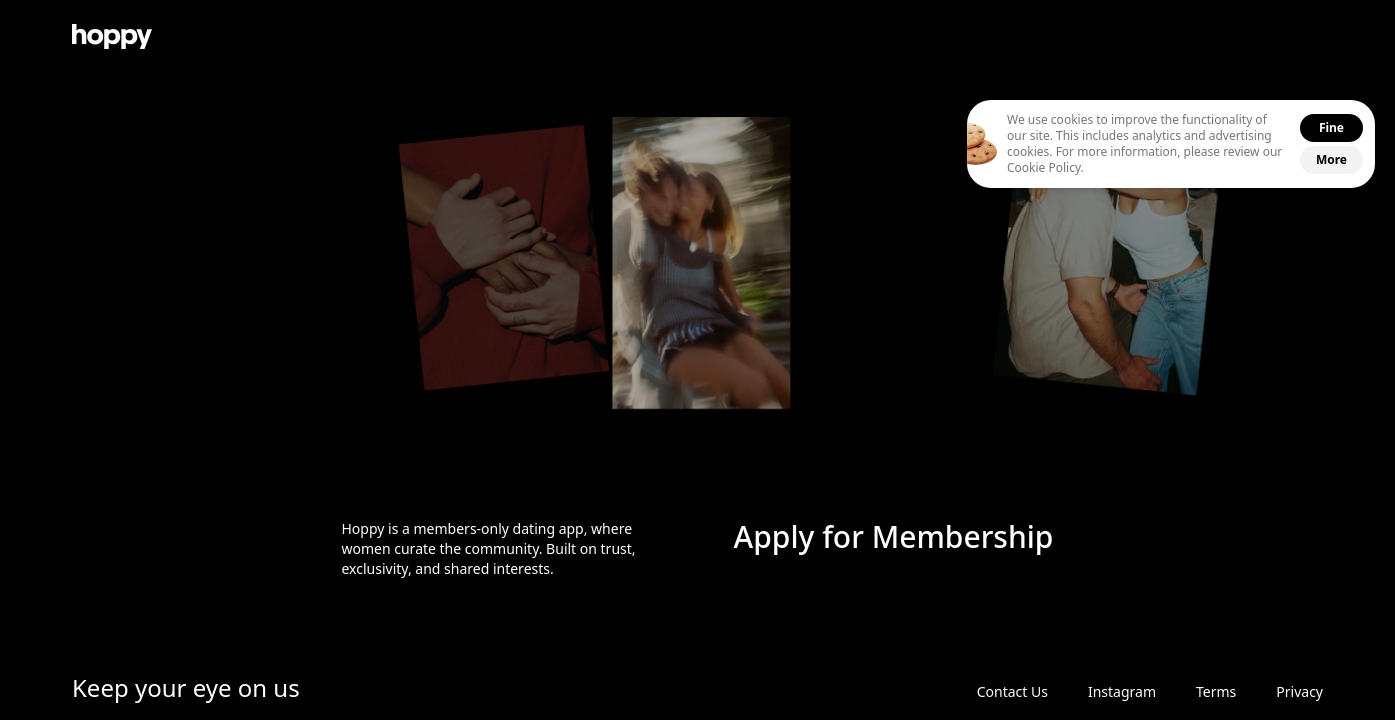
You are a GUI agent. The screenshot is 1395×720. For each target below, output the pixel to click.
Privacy (1299, 691)
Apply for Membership (894, 537)
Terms (1216, 691)
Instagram (1122, 691)
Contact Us (1012, 691)
